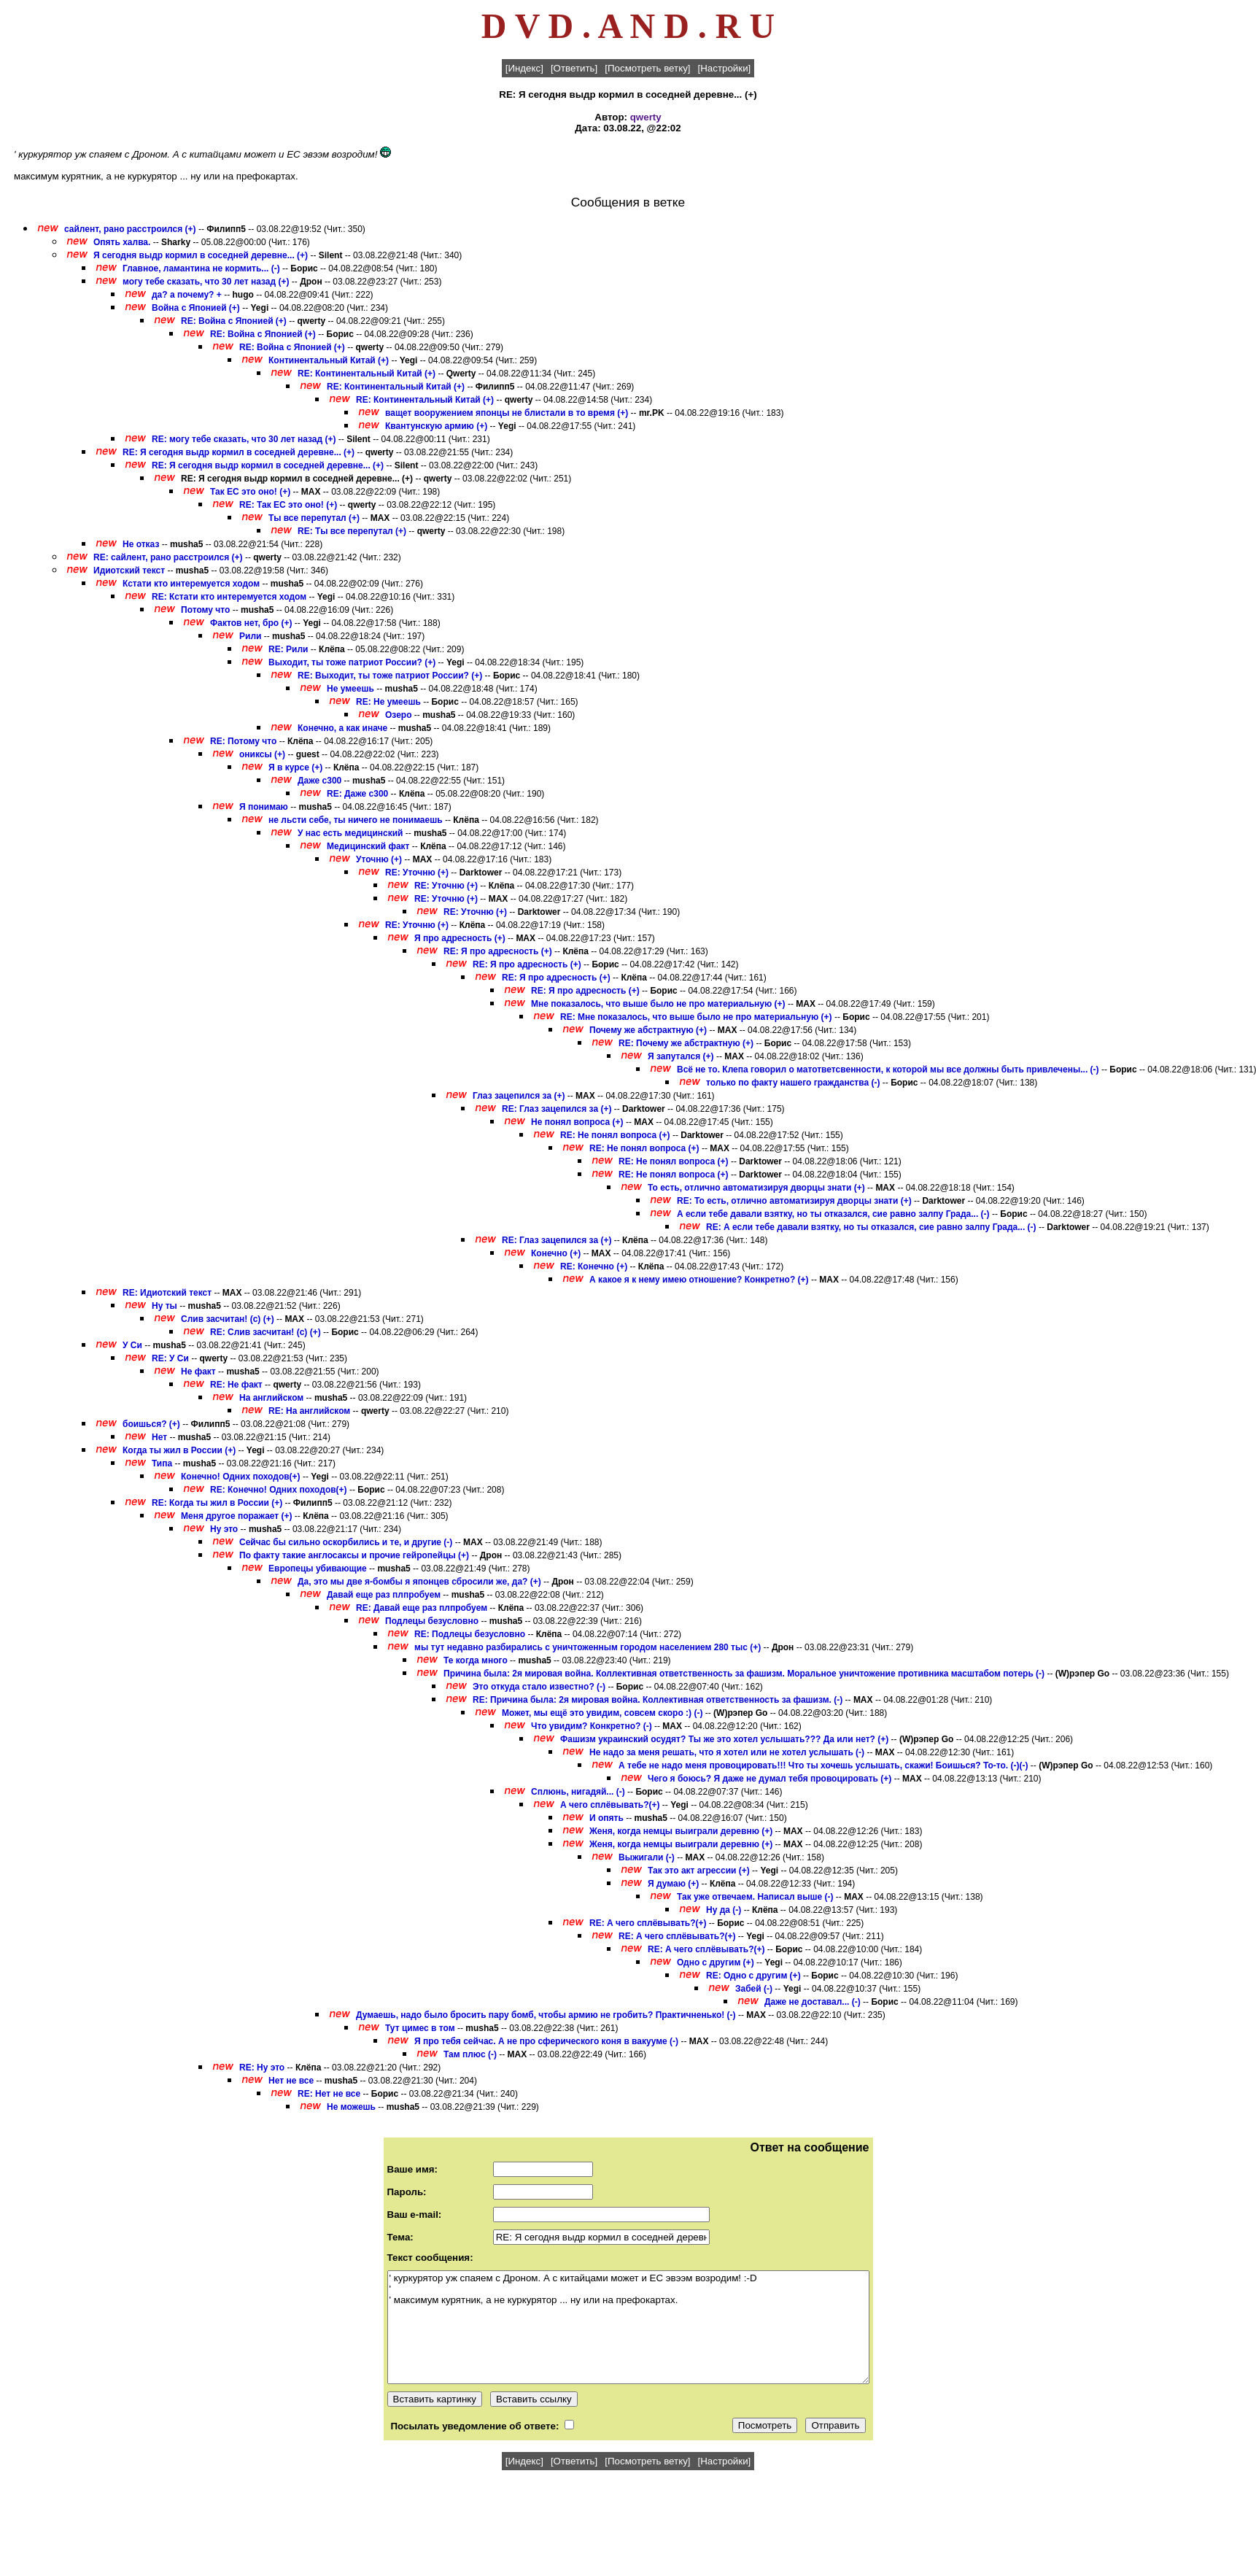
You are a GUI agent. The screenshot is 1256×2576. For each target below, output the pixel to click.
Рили (250, 636)
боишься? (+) (151, 1424)
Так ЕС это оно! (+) (250, 492)
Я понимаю (263, 807)
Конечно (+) (556, 1253)
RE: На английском (309, 1411)
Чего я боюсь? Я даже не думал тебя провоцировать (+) (769, 1779)
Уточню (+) (379, 859)
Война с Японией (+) (196, 308)
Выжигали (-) (647, 1857)
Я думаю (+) (673, 1884)
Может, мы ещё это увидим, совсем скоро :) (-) (602, 1713)
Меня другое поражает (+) (236, 1516)
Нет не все (291, 2081)
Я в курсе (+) (295, 767)
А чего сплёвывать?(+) (609, 1805)
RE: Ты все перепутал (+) (352, 531)
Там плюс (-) (470, 2054)
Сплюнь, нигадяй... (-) (578, 1792)
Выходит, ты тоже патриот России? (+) (351, 662)
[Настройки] (724, 68)
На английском (271, 1398)
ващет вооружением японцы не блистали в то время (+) (506, 413)
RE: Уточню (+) (417, 872)
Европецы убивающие (317, 1568)
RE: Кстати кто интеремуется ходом (229, 597)
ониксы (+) (262, 754)
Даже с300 (319, 780)
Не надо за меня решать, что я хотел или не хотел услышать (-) (726, 1752)
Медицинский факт (368, 846)
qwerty (646, 117)
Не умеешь (350, 689)
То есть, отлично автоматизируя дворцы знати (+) (756, 1188)
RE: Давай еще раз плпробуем (421, 1608)
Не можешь (351, 2107)
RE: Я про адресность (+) (497, 951)
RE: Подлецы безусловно (469, 1634)
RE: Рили (288, 649)
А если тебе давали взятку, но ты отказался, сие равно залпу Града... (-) (833, 1214)
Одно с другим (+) (715, 1962)
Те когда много (475, 1660)
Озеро (398, 715)
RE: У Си (170, 1358)
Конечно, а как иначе (342, 728)
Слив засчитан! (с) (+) (227, 1319)
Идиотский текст (129, 570)
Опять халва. (123, 242)
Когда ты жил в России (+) (179, 1450)
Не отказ (141, 544)
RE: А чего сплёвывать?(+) (647, 1923)
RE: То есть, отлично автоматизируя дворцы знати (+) (794, 1201)
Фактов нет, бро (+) (251, 623)
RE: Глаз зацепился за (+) (556, 1109)
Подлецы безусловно (431, 1621)
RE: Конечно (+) (593, 1266)
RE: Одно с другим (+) (753, 1975)
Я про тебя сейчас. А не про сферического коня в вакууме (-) (546, 2041)
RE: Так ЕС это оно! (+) (288, 505)
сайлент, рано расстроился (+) (130, 229)
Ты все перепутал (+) (314, 518)
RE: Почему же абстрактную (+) (686, 1043)
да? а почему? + (187, 295)
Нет (159, 1437)
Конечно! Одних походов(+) (241, 1476)
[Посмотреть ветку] (647, 68)
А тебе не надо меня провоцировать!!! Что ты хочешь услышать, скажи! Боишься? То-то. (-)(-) (823, 1765)
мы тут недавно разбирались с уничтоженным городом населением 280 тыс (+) (587, 1647)
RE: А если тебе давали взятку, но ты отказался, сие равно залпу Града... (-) (871, 1227)
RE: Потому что (243, 741)
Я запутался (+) (681, 1056)
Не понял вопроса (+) (577, 1122)
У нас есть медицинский (350, 833)
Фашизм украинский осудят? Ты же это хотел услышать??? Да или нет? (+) (724, 1739)
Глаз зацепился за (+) (519, 1096)
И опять (606, 1818)
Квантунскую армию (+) (436, 426)
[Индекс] (524, 68)
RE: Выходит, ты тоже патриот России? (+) (390, 675)
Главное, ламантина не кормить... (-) (201, 268)
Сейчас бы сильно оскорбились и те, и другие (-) (345, 1542)
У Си (132, 1345)
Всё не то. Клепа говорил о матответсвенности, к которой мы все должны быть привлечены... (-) (888, 1069)
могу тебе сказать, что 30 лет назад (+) (206, 281)
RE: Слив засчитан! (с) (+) (265, 1332)
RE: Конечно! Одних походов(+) (278, 1490)
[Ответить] (574, 68)
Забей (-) (753, 1989)
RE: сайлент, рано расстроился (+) (168, 557)
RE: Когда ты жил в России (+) (217, 1503)
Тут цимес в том (420, 2028)
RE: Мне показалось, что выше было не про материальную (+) (696, 1017)
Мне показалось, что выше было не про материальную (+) (658, 1004)
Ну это (224, 1529)
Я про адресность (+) (459, 938)
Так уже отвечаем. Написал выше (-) (755, 1897)
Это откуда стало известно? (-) (539, 1687)
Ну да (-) (723, 1910)
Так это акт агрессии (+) (699, 1870)
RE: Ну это (261, 2067)
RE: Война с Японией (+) (234, 321)
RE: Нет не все (329, 2094)
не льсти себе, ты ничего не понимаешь (355, 820)
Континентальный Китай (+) (328, 360)
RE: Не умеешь (388, 702)
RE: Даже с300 (357, 794)
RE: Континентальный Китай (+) (366, 373)
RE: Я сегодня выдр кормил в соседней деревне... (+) (238, 452)
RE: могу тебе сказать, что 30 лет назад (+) (244, 439)
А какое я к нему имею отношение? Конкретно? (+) (699, 1280)
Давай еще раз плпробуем (384, 1595)
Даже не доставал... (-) (812, 2002)
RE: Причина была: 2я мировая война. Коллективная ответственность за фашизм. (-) (657, 1700)
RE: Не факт (236, 1385)
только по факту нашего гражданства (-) (793, 1083)
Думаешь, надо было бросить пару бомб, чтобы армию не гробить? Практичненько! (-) (546, 2015)
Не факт (198, 1371)
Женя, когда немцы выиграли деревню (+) (680, 1831)
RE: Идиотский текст (167, 1293)
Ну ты (164, 1306)
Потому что (205, 610)
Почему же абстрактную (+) (648, 1030)
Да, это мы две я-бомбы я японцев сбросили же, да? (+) (419, 1582)
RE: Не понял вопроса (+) (615, 1135)
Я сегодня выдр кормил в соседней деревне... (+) (200, 255)
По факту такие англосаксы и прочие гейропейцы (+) (354, 1555)
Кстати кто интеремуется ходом (191, 584)
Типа (162, 1463)
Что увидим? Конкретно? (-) (591, 1726)
